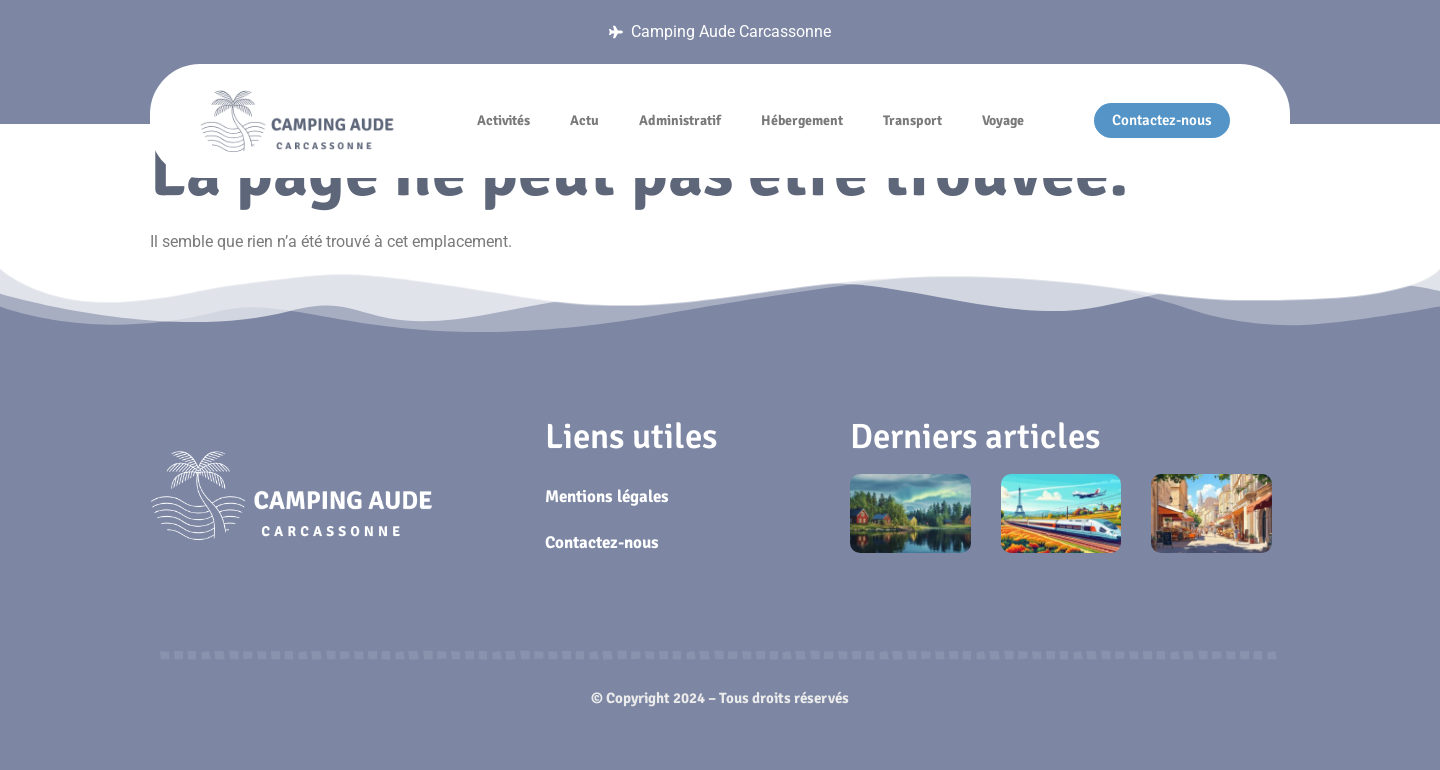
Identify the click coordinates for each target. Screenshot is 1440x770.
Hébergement (802, 120)
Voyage (1003, 120)
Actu (584, 120)
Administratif (680, 120)
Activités (503, 120)
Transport (912, 120)
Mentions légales (607, 496)
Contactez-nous (602, 542)
